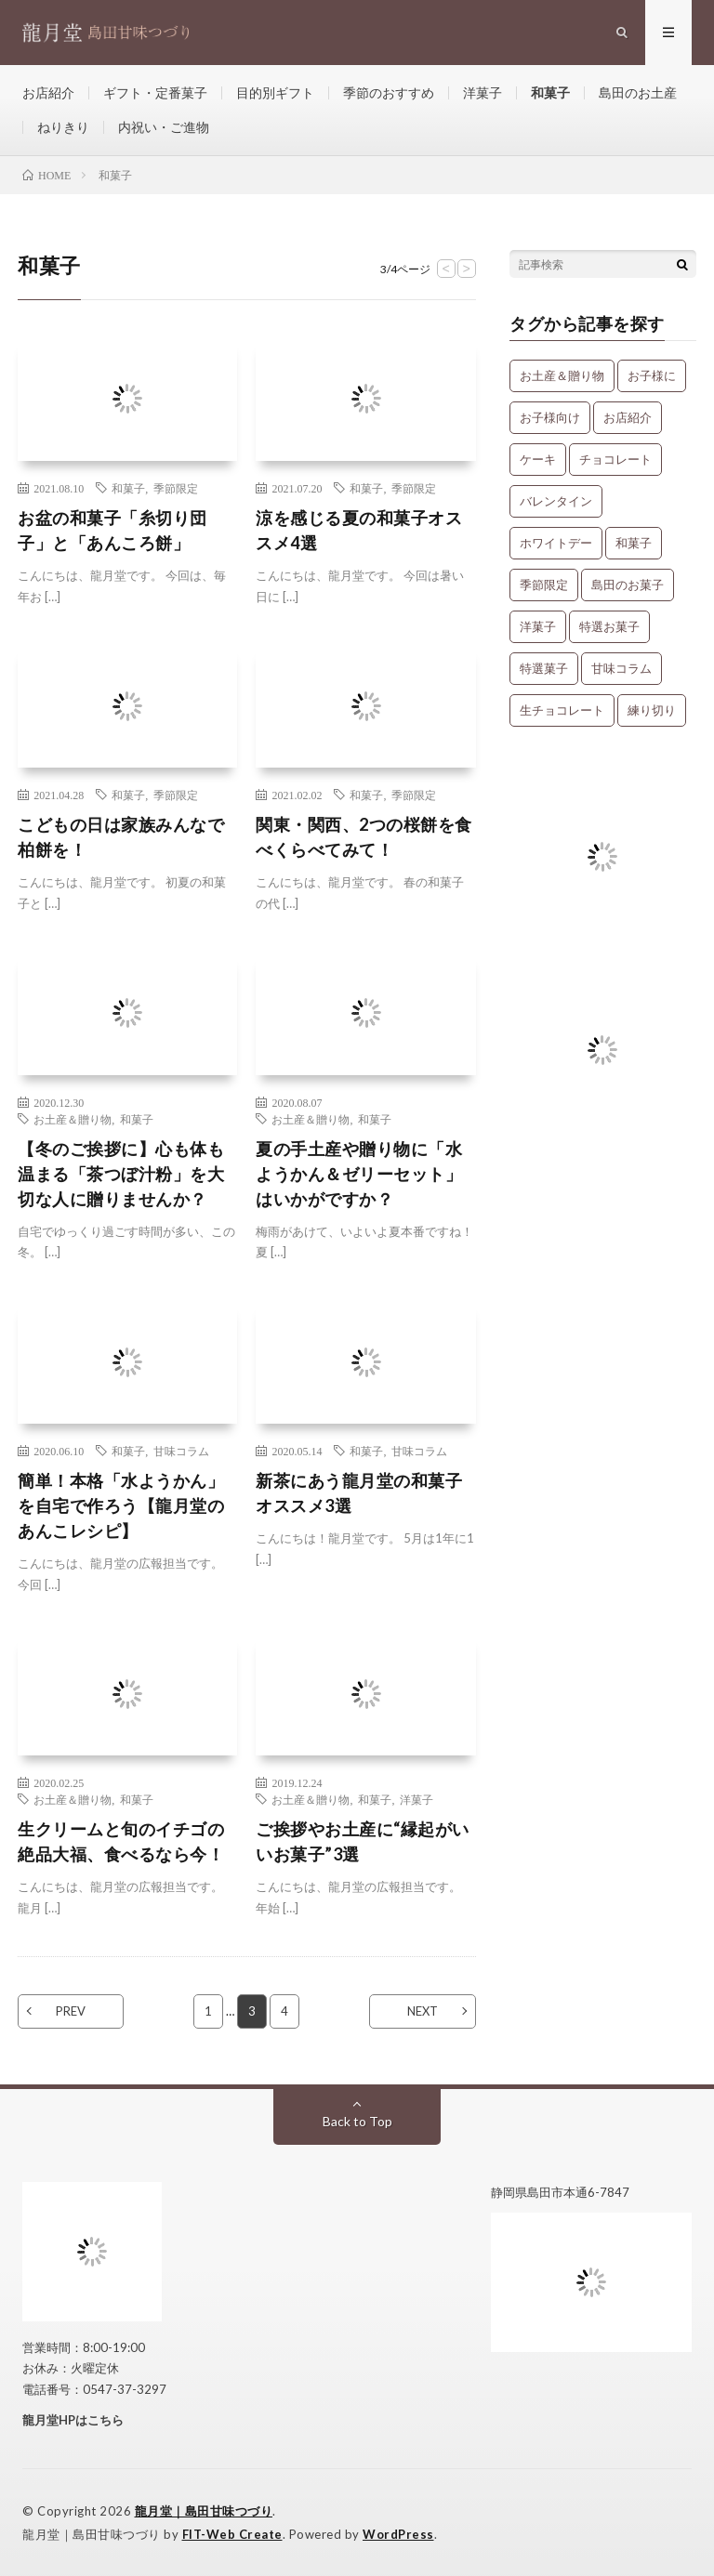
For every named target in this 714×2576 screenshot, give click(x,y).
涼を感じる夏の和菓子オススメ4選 (359, 530)
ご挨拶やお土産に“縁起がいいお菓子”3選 (362, 1841)
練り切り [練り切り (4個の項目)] (652, 710)
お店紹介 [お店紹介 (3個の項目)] (627, 417)
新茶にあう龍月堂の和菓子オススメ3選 (359, 1493)
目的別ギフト (275, 92)
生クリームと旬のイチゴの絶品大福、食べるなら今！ (121, 1841)
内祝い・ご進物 (163, 127)
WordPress (398, 2534)
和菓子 (550, 92)
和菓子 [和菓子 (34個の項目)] (633, 542)
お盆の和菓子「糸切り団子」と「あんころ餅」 (112, 530)
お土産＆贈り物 (72, 1118)
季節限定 (175, 487)
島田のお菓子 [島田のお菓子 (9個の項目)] (627, 584)
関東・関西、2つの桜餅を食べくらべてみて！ (364, 837)
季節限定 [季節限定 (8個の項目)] (544, 584)
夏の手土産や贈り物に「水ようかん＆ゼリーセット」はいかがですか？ (359, 1173)
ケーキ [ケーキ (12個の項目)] (538, 459)
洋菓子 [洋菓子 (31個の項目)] (538, 626)
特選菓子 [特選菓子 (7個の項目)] (544, 668)
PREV (71, 2011)
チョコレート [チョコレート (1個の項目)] (615, 459)
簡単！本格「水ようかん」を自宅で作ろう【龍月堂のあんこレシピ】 (121, 1505)
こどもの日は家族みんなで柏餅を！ (121, 837)
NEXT (422, 2011)
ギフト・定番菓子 (155, 92)
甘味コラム (181, 1450)
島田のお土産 (638, 92)
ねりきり (63, 127)
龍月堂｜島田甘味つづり (204, 2511)
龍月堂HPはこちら (73, 2419)
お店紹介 (48, 92)
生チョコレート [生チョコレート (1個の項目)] (562, 710)
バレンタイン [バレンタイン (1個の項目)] (556, 500)
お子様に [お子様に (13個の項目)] (652, 375)
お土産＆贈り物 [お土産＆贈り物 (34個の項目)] (562, 375)
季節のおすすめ (388, 92)
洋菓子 (482, 92)
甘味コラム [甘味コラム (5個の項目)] (621, 668)
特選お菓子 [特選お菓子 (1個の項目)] (609, 626)
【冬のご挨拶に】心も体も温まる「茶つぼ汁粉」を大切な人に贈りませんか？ (121, 1173)
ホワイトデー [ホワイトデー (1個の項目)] (556, 542)
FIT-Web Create (232, 2534)
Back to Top (357, 2121)
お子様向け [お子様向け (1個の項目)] (550, 417)
